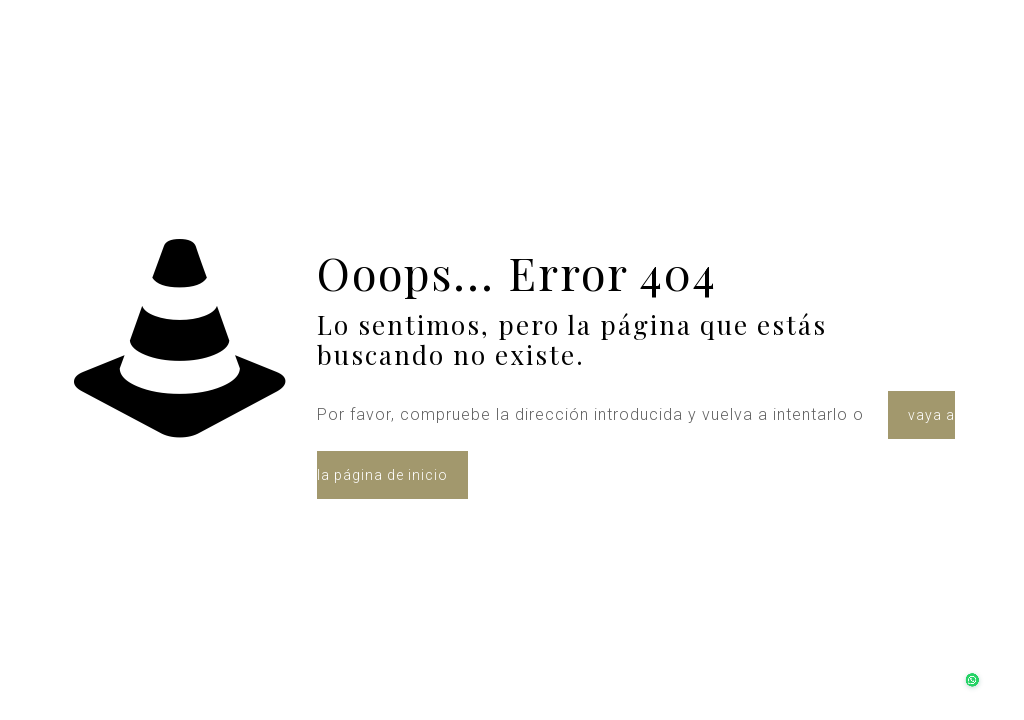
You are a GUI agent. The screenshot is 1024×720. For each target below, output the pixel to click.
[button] (966, 662)
